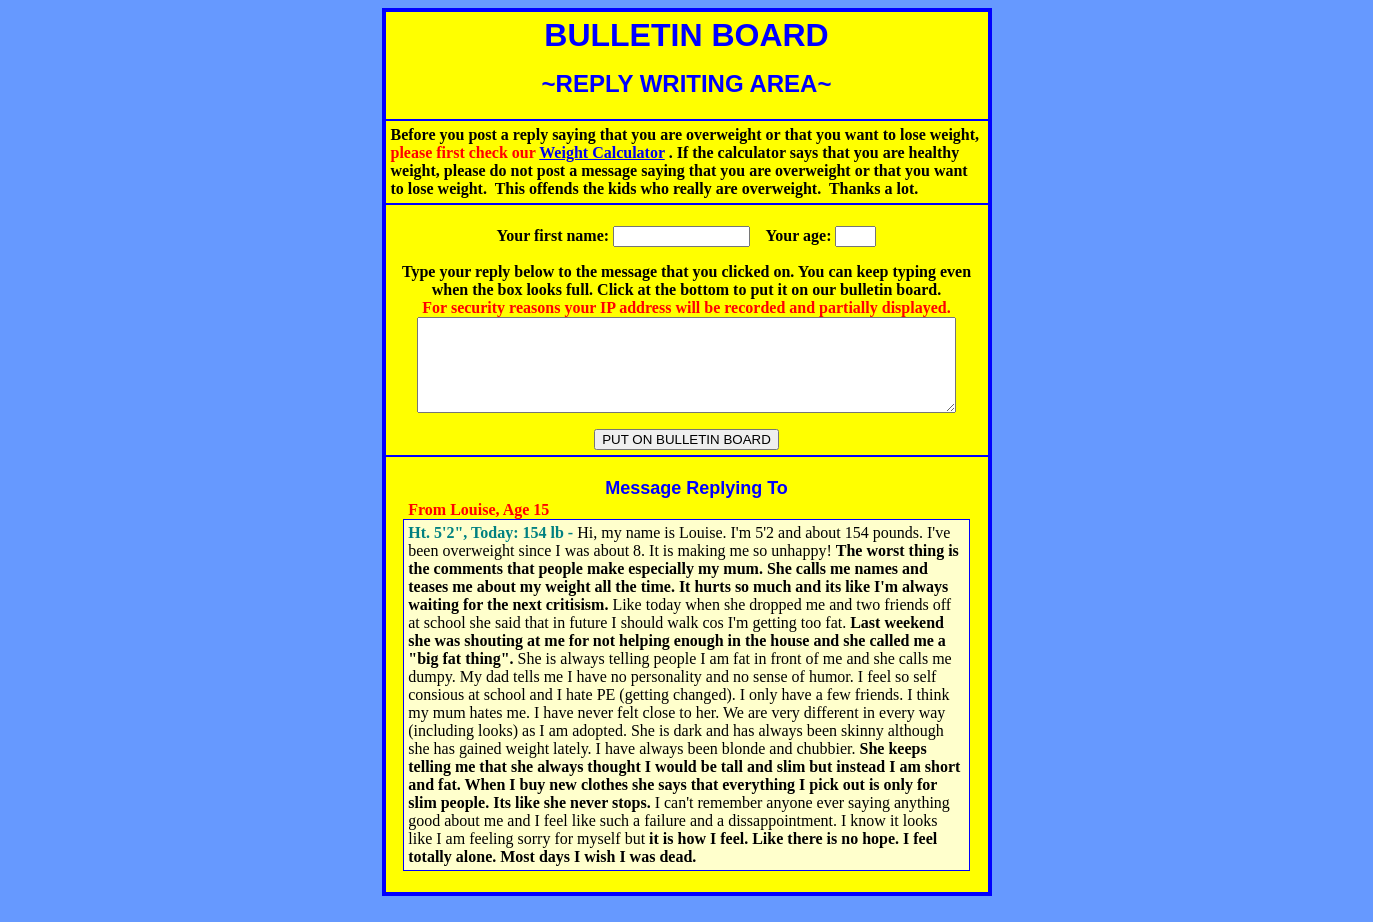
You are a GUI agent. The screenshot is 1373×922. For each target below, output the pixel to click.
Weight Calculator (601, 152)
